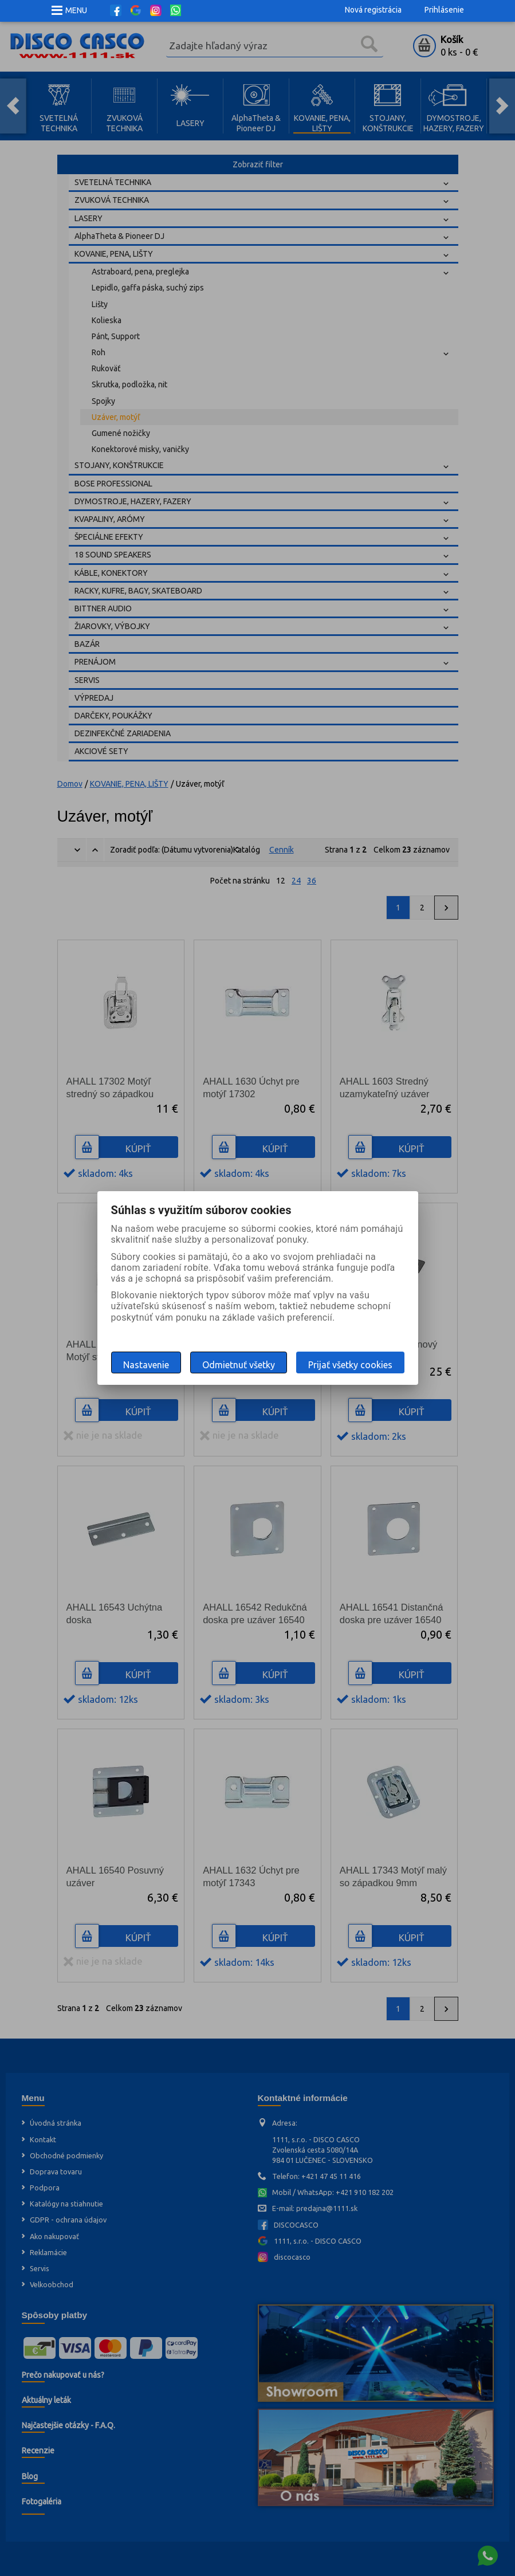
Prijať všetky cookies (350, 1365)
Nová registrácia (373, 9)
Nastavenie (146, 1365)
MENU (76, 10)
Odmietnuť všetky (238, 1365)
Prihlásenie (444, 9)
